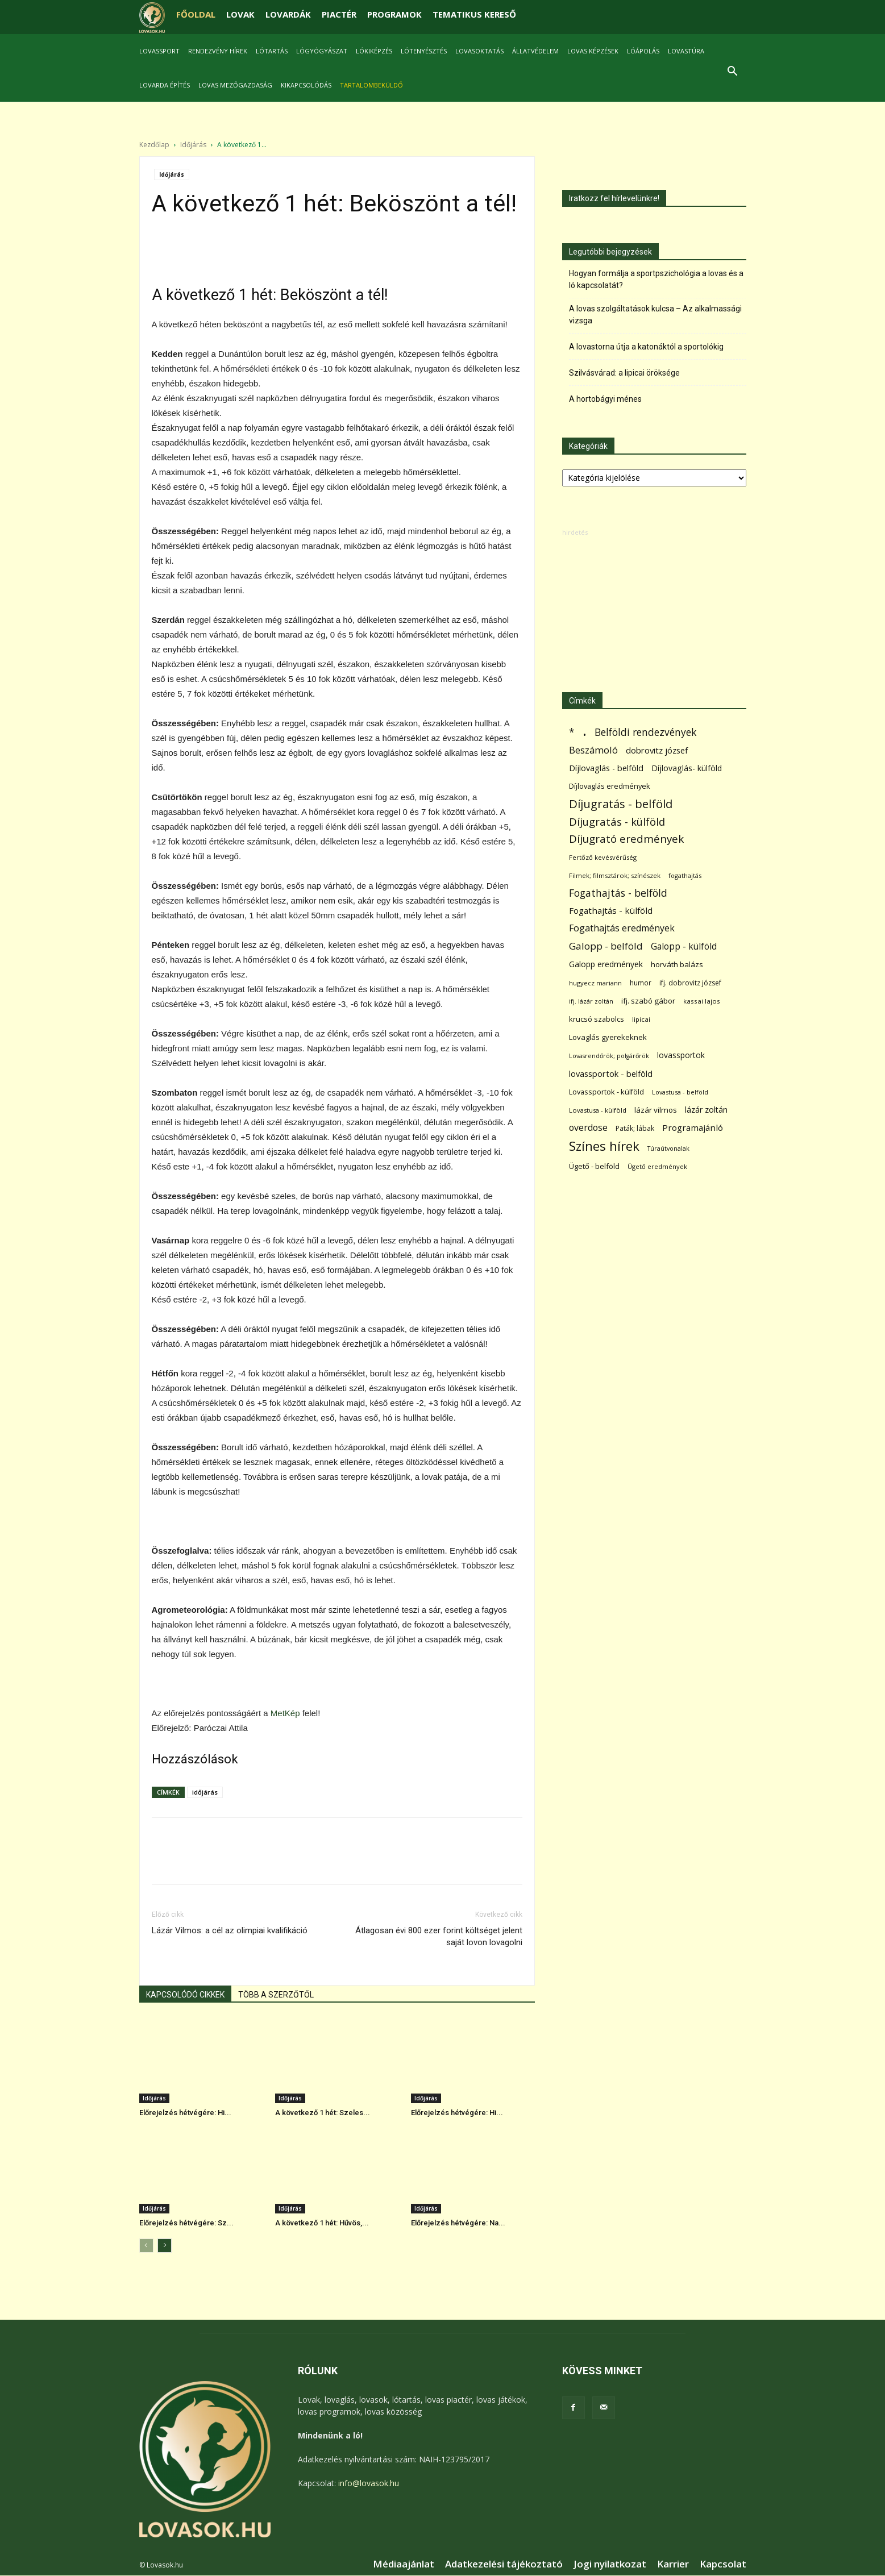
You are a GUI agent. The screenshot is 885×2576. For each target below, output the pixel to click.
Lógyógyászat (321, 51)
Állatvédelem (535, 51)
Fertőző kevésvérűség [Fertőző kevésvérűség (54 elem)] (603, 858)
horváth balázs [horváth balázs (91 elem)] (677, 965)
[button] (732, 72)
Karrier (673, 2565)
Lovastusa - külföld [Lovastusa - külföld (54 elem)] (597, 1110)
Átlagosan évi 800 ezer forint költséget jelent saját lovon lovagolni (438, 1937)
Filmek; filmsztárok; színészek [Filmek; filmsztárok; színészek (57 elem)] (614, 876)
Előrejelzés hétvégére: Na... (458, 2223)
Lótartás (272, 51)
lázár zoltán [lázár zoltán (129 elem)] (706, 1110)
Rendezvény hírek (217, 51)
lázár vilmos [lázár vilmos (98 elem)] (655, 1110)
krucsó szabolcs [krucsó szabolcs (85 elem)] (596, 1019)
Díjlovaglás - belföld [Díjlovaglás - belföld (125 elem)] (606, 768)
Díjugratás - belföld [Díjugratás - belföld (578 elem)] (620, 804)
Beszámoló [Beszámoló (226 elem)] (593, 750)
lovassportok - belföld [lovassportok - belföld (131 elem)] (611, 1074)
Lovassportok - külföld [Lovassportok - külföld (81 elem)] (606, 1092)
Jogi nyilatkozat (610, 2565)
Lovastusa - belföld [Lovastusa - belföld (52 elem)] (680, 1092)
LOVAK (240, 14)
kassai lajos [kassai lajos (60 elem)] (701, 1001)
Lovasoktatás (479, 51)
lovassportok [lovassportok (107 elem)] (681, 1055)
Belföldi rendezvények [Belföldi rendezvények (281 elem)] (645, 733)
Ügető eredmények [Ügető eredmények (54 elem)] (657, 1167)
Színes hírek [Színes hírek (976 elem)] (604, 1146)
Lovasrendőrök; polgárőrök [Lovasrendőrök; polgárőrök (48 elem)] (609, 1056)
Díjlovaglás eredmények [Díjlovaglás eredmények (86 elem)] (609, 786)
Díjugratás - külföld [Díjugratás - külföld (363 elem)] (617, 822)
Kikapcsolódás (306, 85)
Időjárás (193, 145)
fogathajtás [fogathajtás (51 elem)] (684, 876)
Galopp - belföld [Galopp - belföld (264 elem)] (606, 946)
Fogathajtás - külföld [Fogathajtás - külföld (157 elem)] (611, 911)
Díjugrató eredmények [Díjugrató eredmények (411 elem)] (626, 840)
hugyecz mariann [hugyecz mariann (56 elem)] (595, 983)
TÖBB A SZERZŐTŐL (276, 1995)
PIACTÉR (339, 14)
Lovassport (159, 51)
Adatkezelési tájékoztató (504, 2565)
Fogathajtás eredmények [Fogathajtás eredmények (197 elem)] (622, 929)
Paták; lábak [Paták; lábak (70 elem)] (635, 1129)
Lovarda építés (164, 85)
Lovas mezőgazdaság (235, 85)
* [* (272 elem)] (572, 733)
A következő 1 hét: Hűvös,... (322, 2223)
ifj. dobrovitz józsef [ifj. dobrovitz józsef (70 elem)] (690, 983)
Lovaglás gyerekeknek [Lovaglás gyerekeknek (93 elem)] (608, 1038)
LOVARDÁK (288, 14)
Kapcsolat (723, 2565)
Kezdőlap (154, 145)
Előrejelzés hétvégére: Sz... (186, 2223)
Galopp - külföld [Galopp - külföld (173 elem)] (684, 947)
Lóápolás (643, 51)
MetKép (285, 1713)
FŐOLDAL (195, 14)
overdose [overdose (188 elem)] (588, 1128)
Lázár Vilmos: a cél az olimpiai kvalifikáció (230, 1931)
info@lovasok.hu (368, 2483)
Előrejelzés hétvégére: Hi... (185, 2113)
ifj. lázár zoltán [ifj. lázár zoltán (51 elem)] (591, 1001)
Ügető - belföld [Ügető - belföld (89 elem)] (594, 1167)
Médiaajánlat (403, 2565)
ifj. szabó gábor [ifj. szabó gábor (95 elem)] (648, 1001)
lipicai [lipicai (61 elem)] (641, 1020)
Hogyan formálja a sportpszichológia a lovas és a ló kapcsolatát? (656, 279)
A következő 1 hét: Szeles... (322, 2113)
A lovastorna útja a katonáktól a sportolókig (646, 347)
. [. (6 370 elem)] (585, 730)
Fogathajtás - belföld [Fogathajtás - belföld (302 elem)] (618, 894)
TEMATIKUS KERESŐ (474, 14)
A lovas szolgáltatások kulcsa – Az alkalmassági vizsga (655, 315)
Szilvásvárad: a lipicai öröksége (624, 373)
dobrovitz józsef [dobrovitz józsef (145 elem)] (657, 750)
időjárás (205, 1792)
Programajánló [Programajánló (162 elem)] (692, 1128)
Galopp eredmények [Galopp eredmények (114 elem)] (606, 964)
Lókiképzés (374, 51)
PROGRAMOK (394, 14)
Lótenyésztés (424, 51)
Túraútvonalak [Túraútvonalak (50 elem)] (668, 1149)
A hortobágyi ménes (605, 399)
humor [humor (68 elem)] (640, 983)
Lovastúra (686, 51)
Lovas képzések (592, 51)
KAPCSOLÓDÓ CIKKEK (185, 1995)
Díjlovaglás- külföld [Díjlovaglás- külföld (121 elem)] (686, 768)
